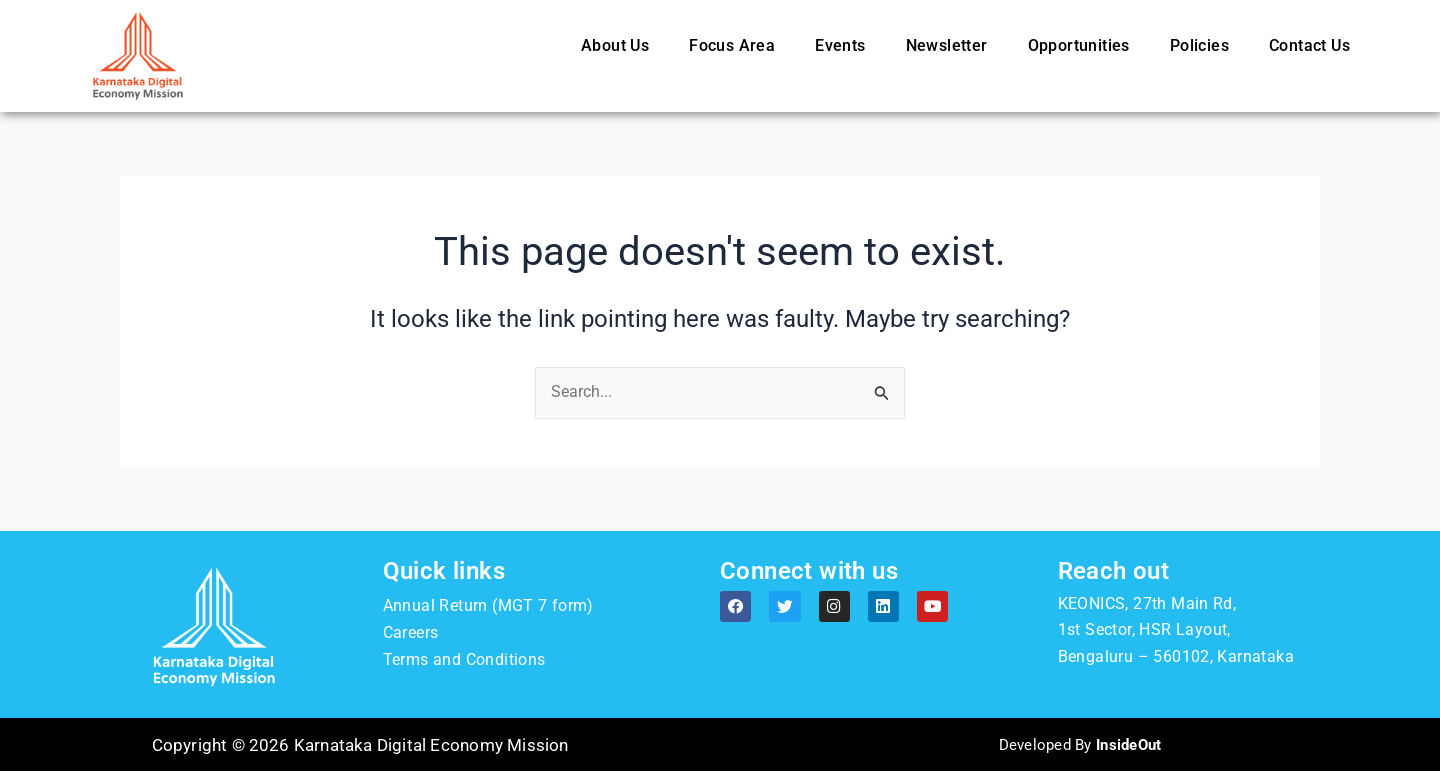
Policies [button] (1199, 45)
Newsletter (947, 45)
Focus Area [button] (732, 45)
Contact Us (1309, 45)
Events (840, 45)
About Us (615, 45)
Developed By (1079, 745)
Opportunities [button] (1079, 45)
